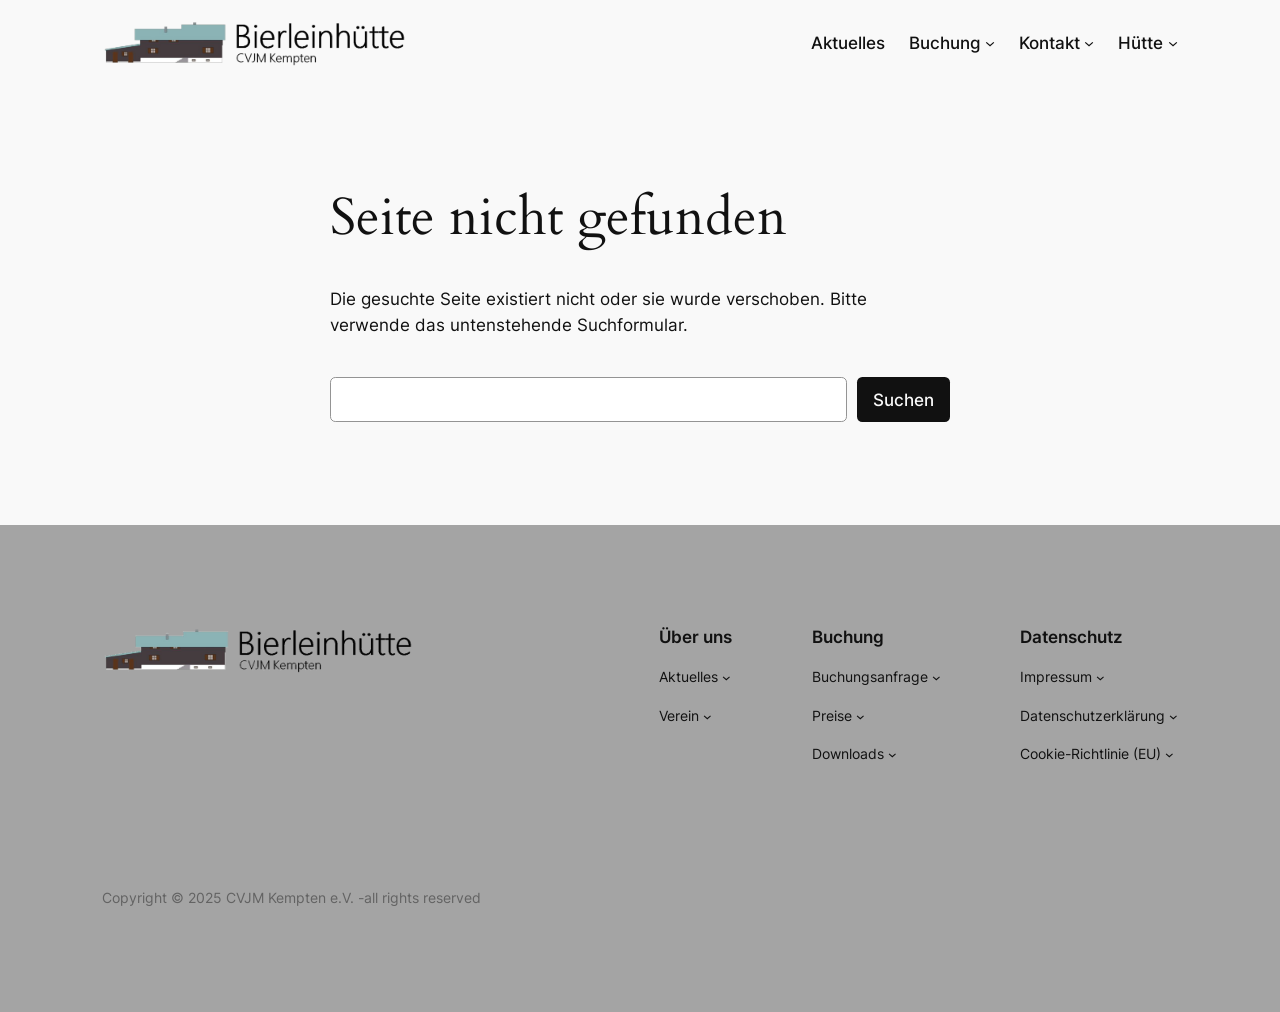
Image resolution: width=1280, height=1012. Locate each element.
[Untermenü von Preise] (860, 715)
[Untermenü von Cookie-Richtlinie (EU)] (1169, 754)
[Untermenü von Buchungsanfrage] (936, 677)
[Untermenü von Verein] (707, 715)
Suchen (903, 400)
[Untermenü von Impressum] (1100, 677)
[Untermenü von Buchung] (990, 43)
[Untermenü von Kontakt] (1089, 43)
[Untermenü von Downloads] (892, 754)
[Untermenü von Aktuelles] (726, 677)
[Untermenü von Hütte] (1173, 43)
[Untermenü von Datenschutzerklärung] (1173, 715)
